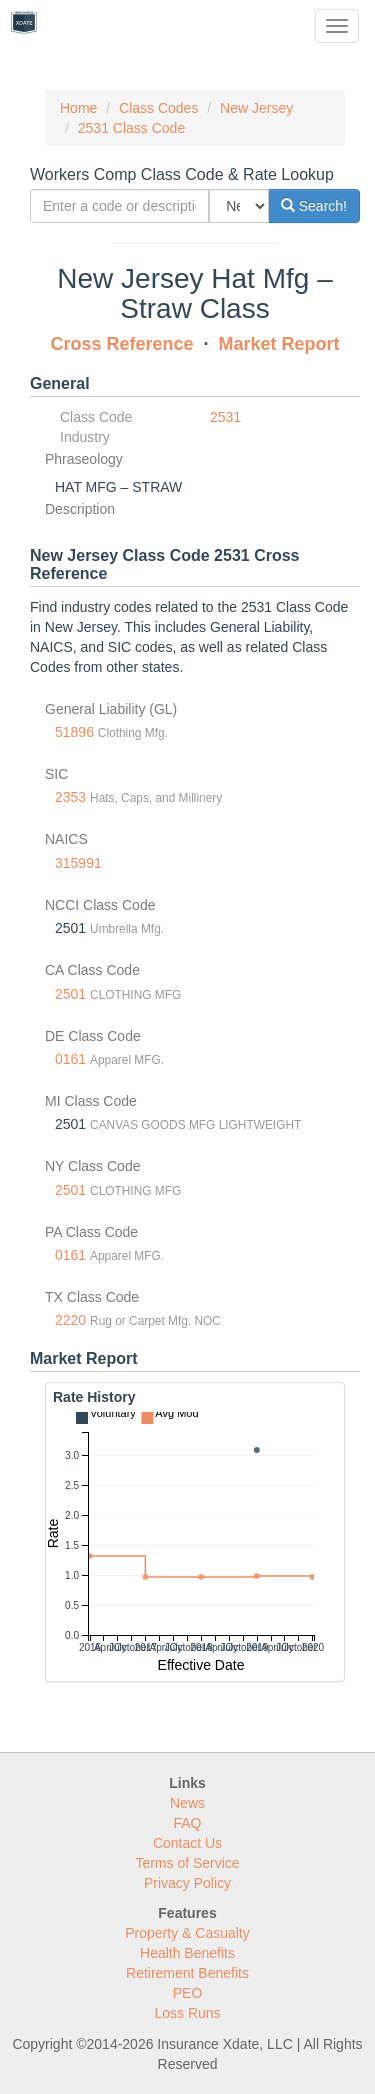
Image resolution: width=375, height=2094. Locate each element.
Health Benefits (187, 1953)
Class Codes (158, 108)
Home (78, 108)
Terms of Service (187, 1863)
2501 (70, 994)
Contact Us (187, 1843)
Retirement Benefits (187, 1973)
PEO (188, 1993)
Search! (314, 206)
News (187, 1803)
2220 (70, 1320)
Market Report (279, 344)
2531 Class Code (131, 128)
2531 (225, 417)
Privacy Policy (187, 1883)
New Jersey (256, 108)
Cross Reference (121, 344)
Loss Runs (187, 2013)
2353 (70, 797)
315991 (78, 863)
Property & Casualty (187, 1933)
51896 (74, 732)
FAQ (187, 1823)
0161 (70, 1059)
